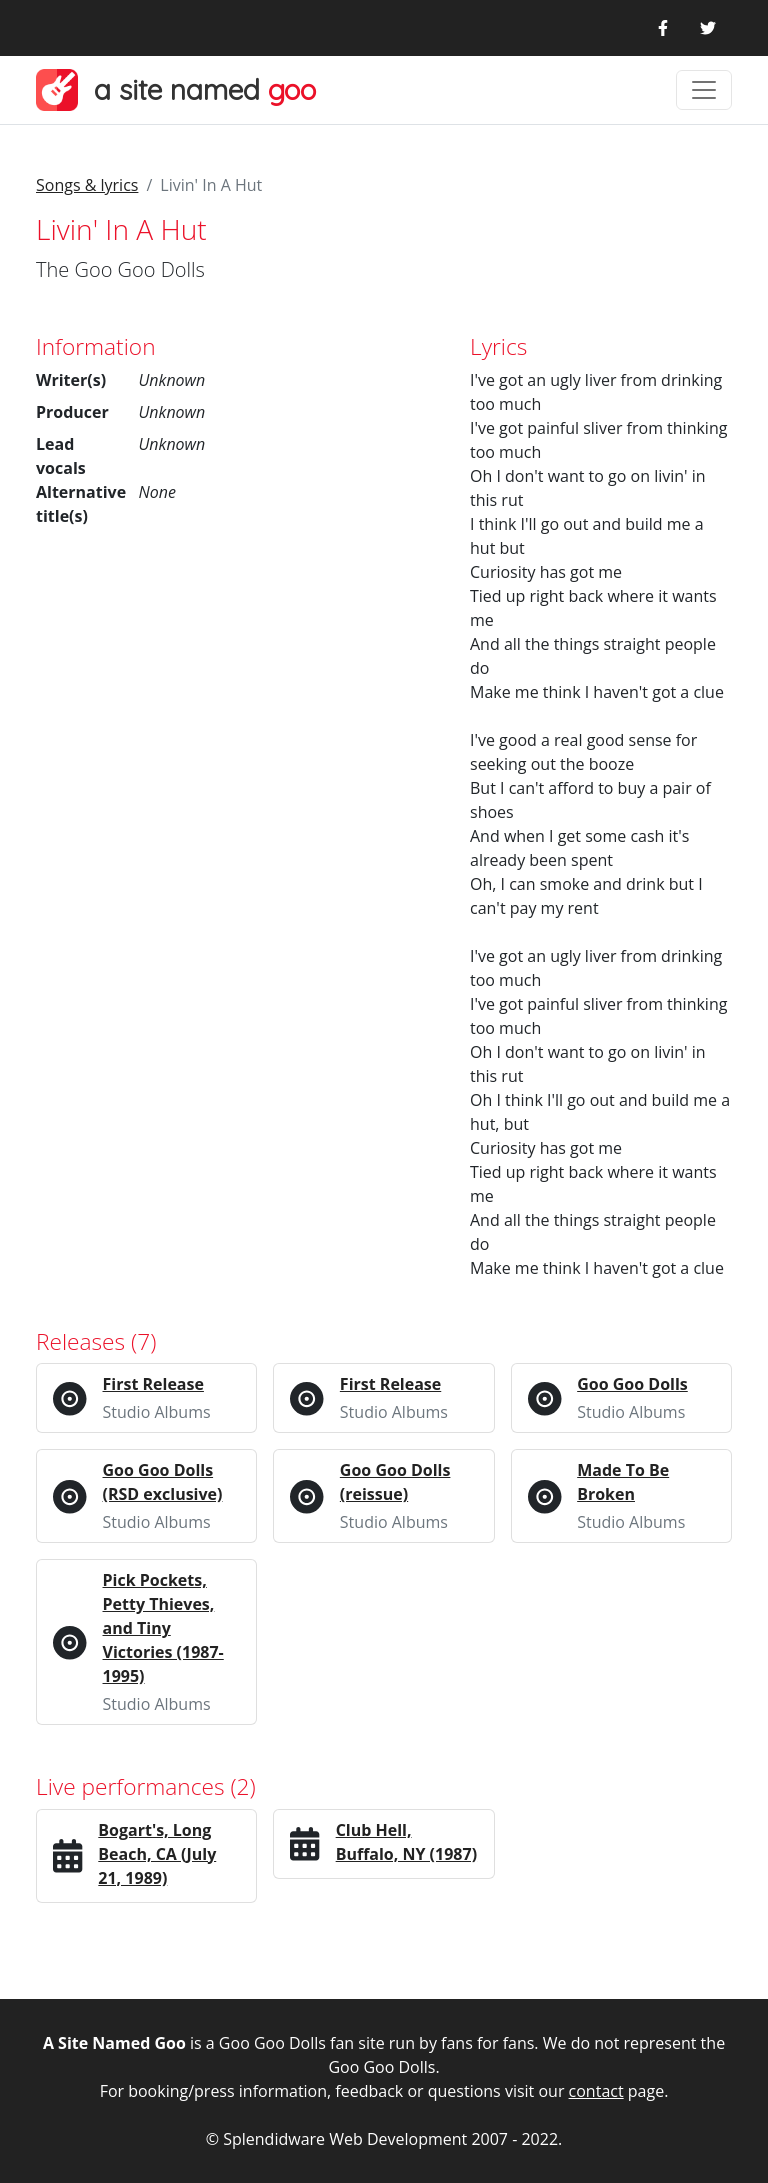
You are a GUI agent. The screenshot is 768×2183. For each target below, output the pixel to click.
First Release (153, 1384)
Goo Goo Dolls (632, 1384)
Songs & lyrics (87, 185)
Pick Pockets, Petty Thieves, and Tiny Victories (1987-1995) (163, 1628)
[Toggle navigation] (704, 90)
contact (596, 2091)
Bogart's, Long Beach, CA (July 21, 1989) (157, 1854)
